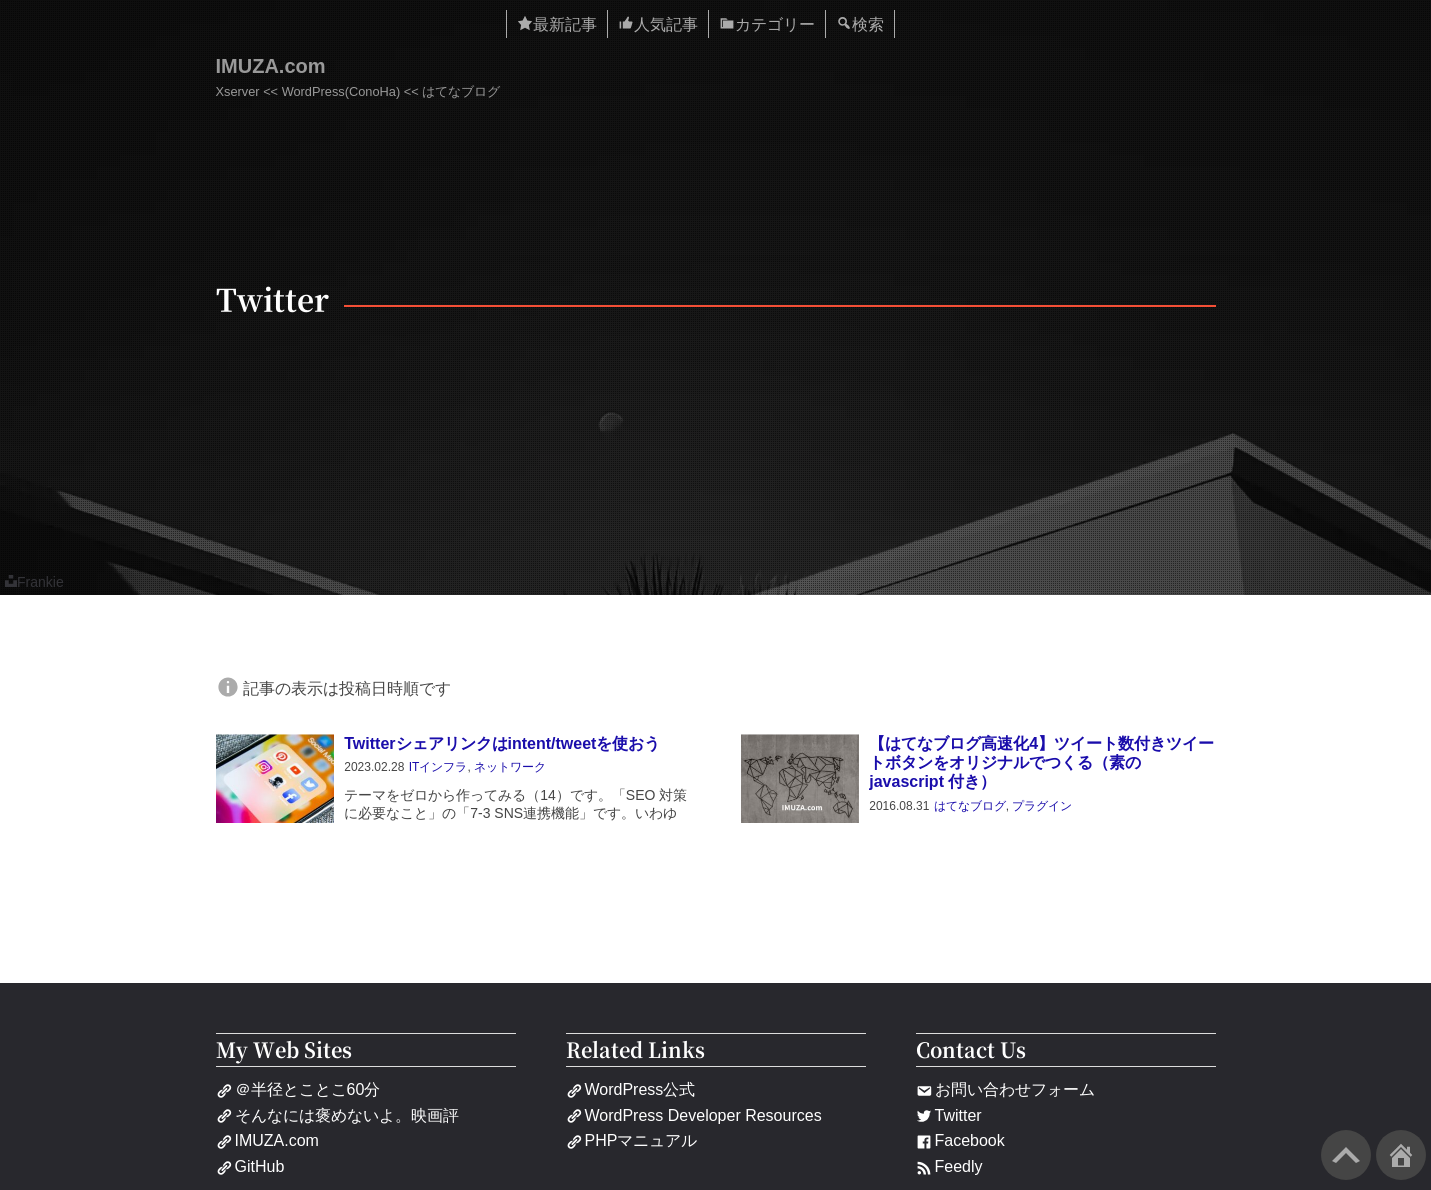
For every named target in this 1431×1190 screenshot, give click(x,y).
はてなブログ (970, 806)
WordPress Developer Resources (694, 1115)
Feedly (949, 1166)
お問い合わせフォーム (1005, 1089)
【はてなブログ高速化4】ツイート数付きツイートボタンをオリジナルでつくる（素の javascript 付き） (1041, 762)
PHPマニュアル (632, 1140)
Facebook (960, 1140)
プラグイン (1042, 806)
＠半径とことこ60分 (298, 1089)
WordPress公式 (631, 1089)
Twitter (949, 1115)
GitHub (250, 1166)
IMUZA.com (271, 66)
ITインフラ (438, 767)
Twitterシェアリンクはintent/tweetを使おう (502, 743)
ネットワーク (510, 767)
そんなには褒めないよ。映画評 (337, 1115)
